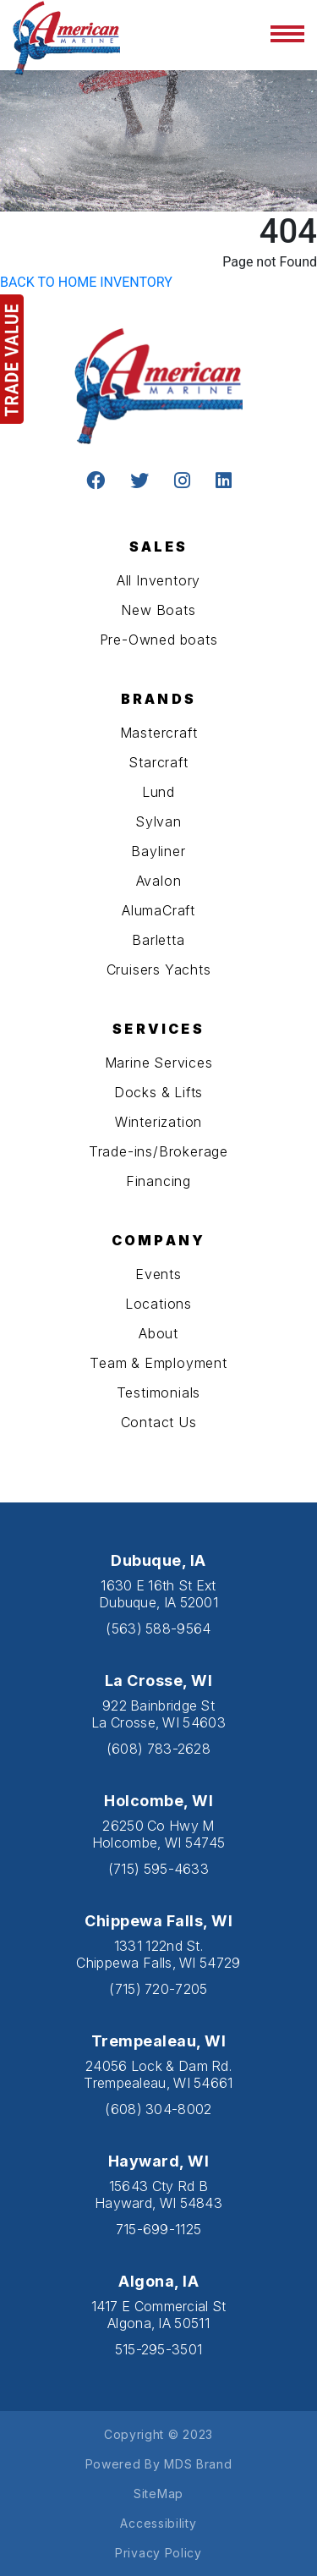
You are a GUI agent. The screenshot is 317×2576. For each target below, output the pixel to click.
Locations (158, 1303)
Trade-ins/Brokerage (158, 1151)
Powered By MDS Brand (158, 2464)
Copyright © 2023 (158, 2434)
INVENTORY (136, 282)
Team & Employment (158, 1362)
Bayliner (158, 851)
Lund (158, 791)
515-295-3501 (159, 2349)
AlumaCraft (158, 910)
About (158, 1333)
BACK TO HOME (48, 282)
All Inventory (158, 580)
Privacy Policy (158, 2553)
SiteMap (158, 2493)
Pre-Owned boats (159, 639)
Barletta (158, 939)
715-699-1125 (159, 2229)
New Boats (158, 609)
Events (158, 1274)
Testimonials (159, 1392)
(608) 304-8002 (158, 2109)
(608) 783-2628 (158, 1748)
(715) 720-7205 (158, 1988)
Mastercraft (159, 732)
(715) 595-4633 (158, 1868)
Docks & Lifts (158, 1092)
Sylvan (158, 821)
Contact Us (159, 1422)
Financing (158, 1181)
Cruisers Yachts (159, 969)
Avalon (159, 880)
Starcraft (158, 762)
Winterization (158, 1121)
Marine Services (159, 1062)
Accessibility (158, 2523)
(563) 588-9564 (158, 1628)
